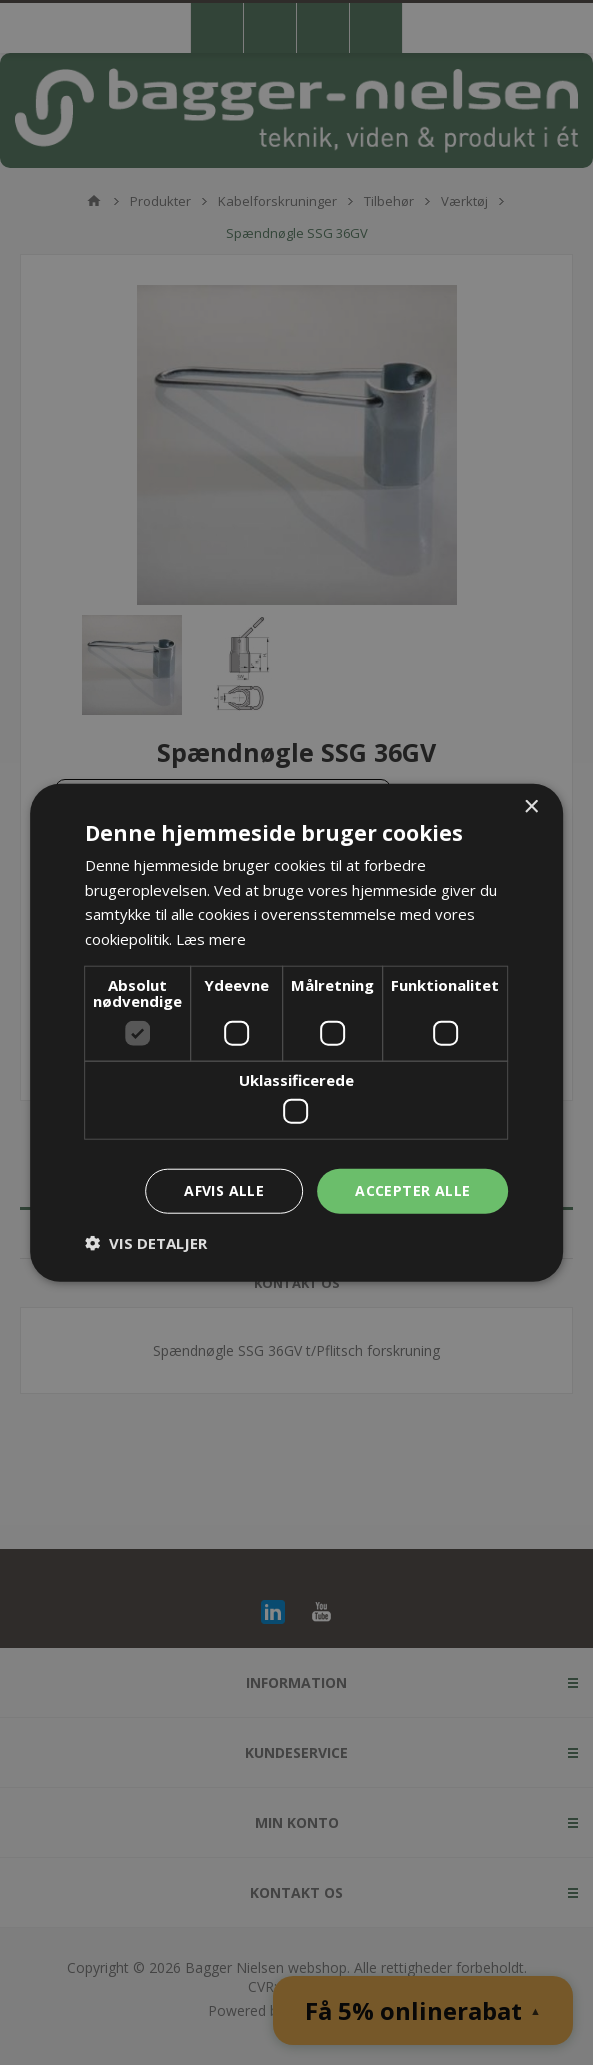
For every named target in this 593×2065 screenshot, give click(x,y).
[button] (146, 1243)
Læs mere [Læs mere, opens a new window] (211, 939)
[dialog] (296, 1032)
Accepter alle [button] (412, 1190)
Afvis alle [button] (224, 1190)
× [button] (530, 806)
